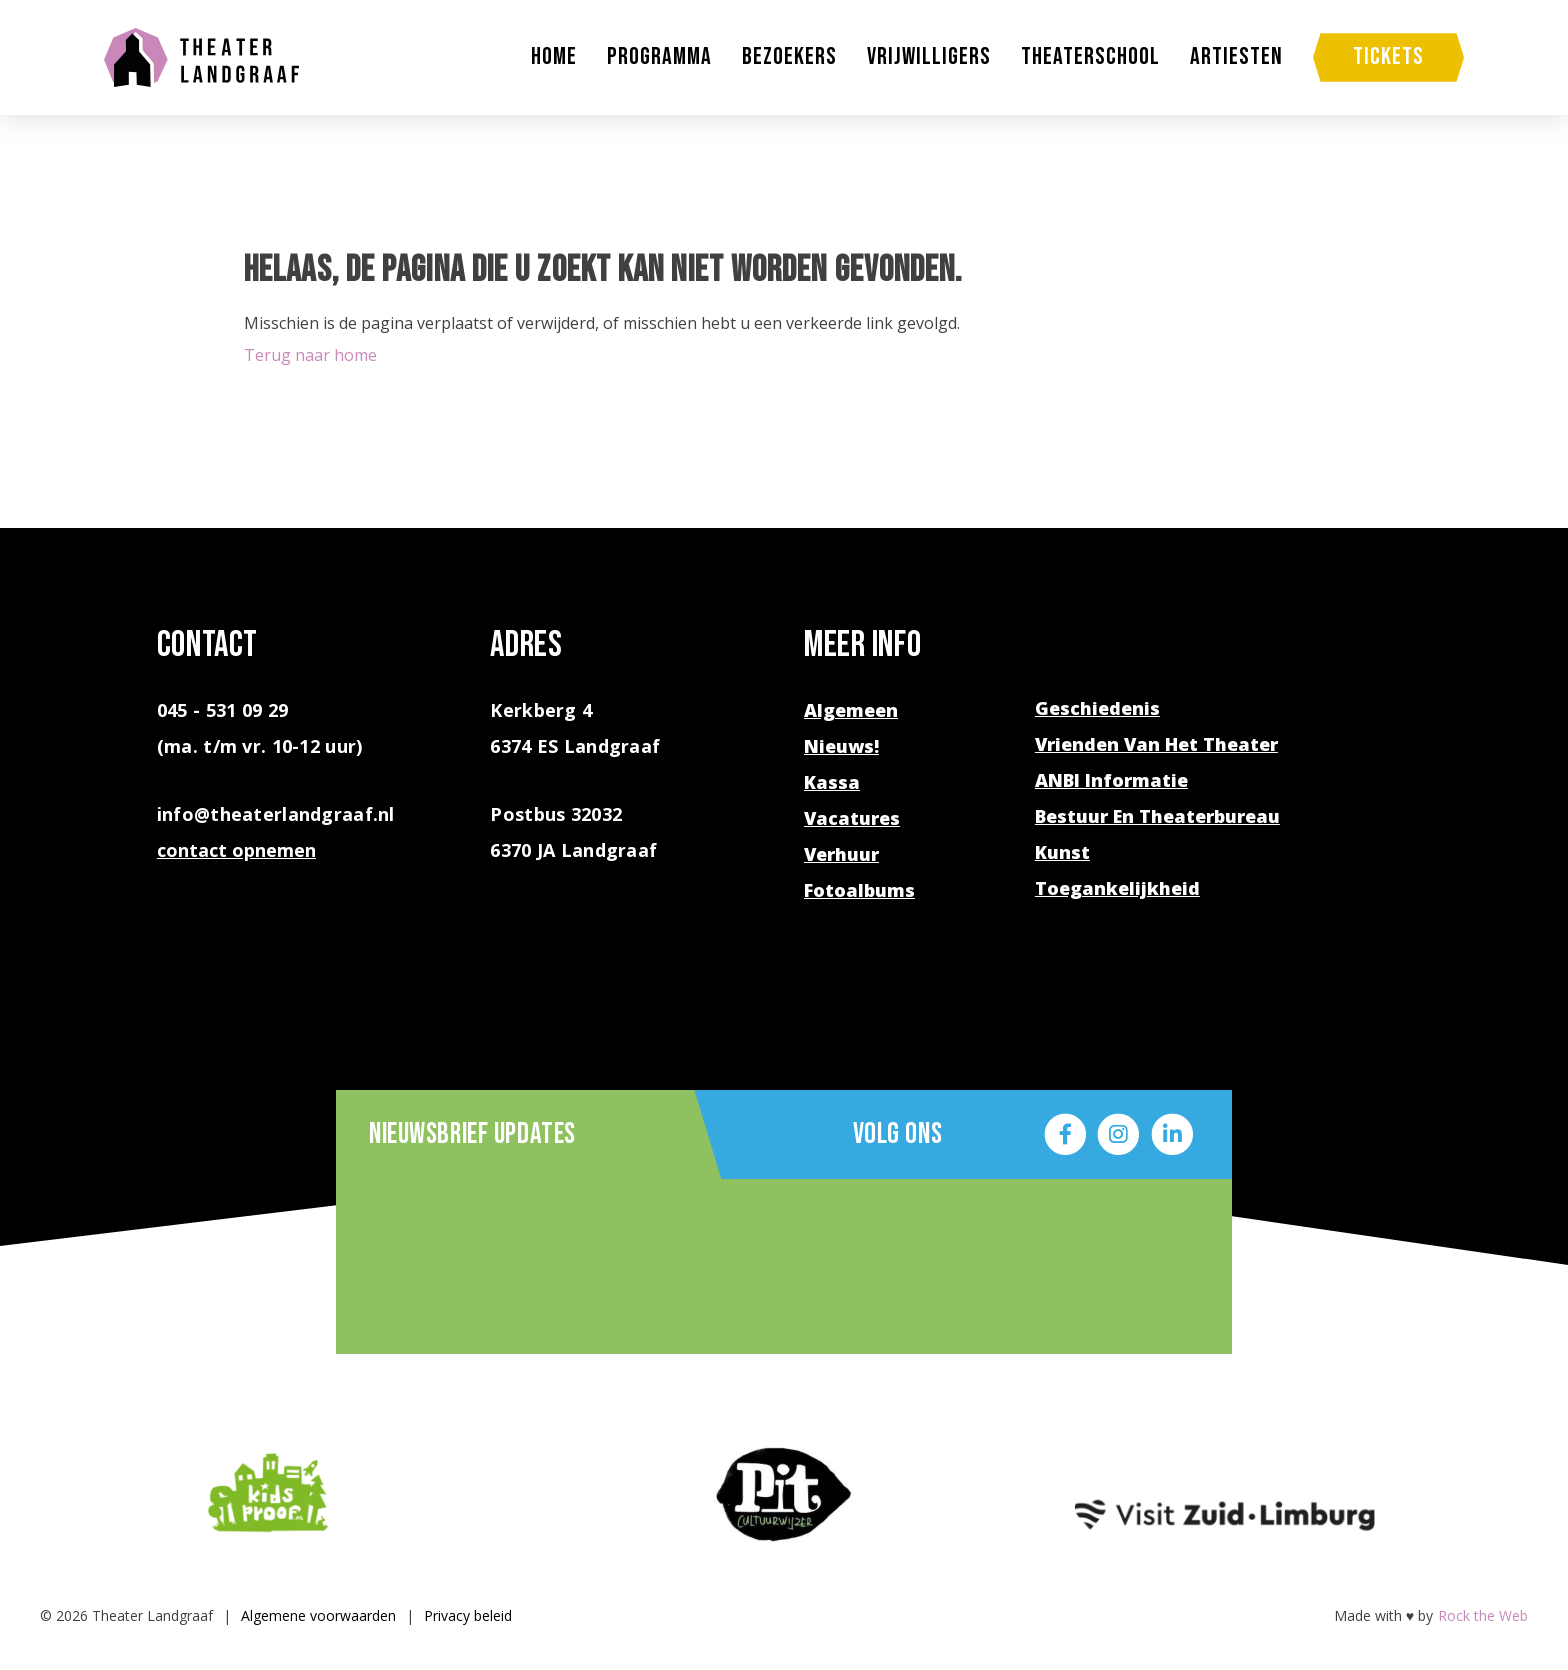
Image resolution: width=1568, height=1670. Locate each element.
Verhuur (841, 854)
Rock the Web (1483, 1615)
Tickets (1388, 56)
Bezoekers (789, 57)
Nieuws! (841, 746)
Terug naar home (310, 355)
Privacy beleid (468, 1615)
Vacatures (852, 818)
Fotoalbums (859, 890)
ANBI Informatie (1111, 780)
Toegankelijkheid (1117, 888)
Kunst (1062, 852)
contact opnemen (236, 850)
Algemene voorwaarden (318, 1615)
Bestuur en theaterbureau (1157, 816)
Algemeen (851, 710)
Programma (659, 57)
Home (554, 57)
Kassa (832, 782)
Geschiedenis (1097, 708)
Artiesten (1236, 57)
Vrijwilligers (929, 57)
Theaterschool (1090, 57)
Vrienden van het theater (1156, 744)
